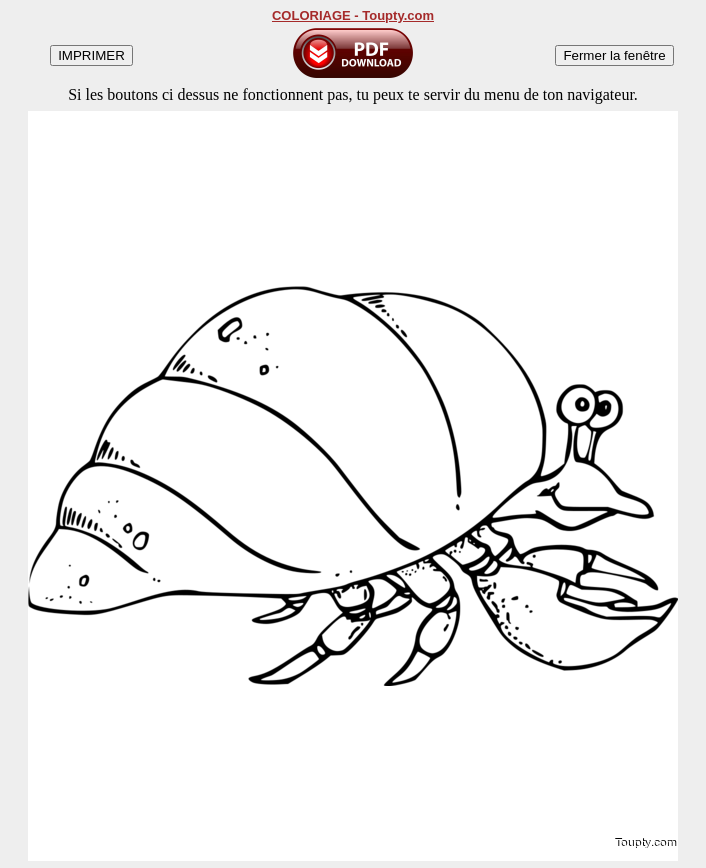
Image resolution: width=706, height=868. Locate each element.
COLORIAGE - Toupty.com (353, 15)
